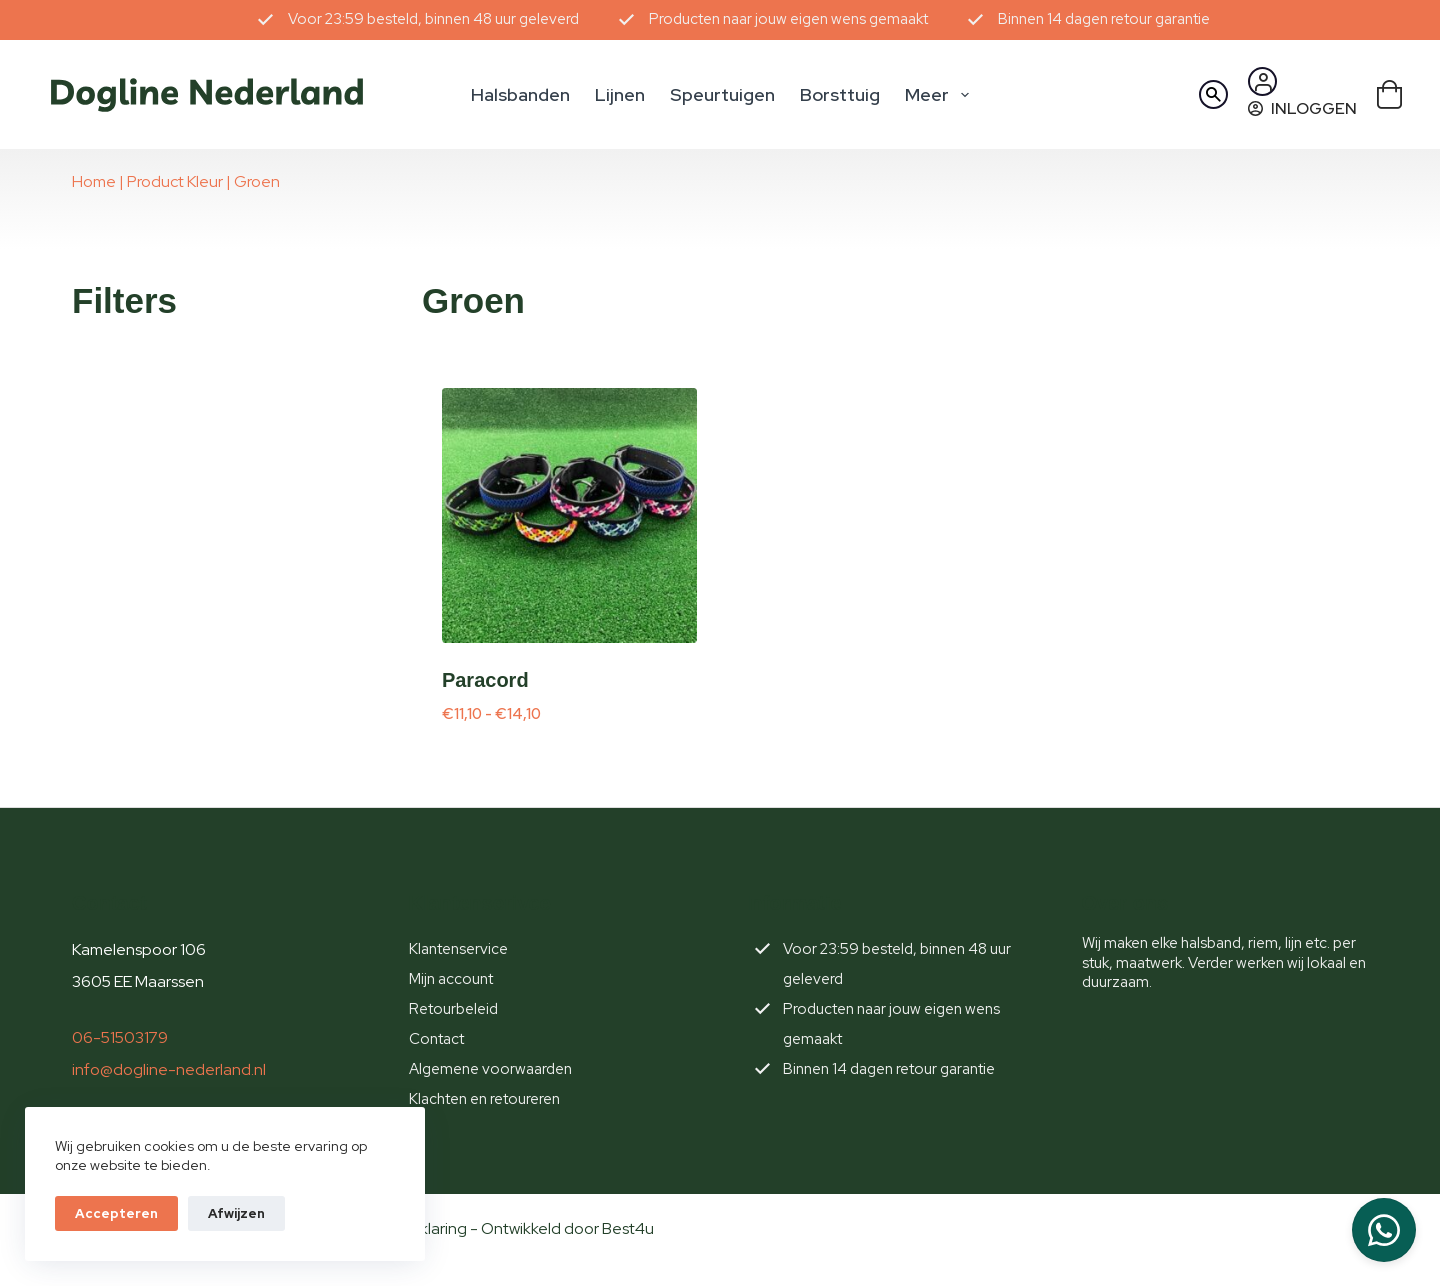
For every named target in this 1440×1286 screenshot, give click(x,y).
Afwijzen (236, 1213)
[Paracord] (569, 515)
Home (94, 181)
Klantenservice (458, 949)
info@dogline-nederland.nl (169, 1069)
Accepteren (116, 1213)
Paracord (485, 680)
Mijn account (451, 979)
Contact (436, 1039)
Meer (941, 95)
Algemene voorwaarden (490, 1069)
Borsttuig (840, 94)
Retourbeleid (453, 1009)
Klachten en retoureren (484, 1099)
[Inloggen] (1302, 109)
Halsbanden (520, 94)
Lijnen (620, 94)
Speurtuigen (722, 94)
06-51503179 (120, 1037)
